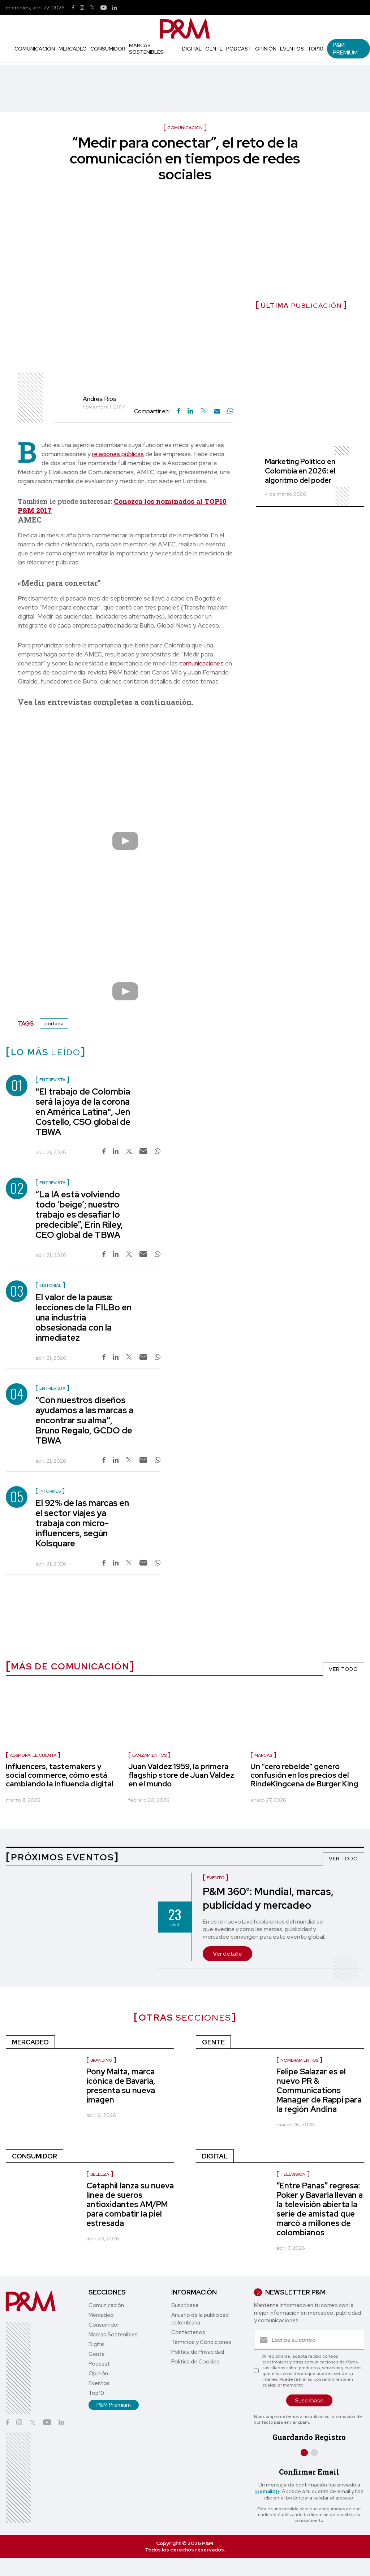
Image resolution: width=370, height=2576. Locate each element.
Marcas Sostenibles (146, 48)
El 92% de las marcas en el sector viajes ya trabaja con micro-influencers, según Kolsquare (82, 1523)
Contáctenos (188, 2332)
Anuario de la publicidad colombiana (200, 2318)
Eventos (292, 48)
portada (54, 1023)
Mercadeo (73, 48)
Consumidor (107, 48)
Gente (214, 48)
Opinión (265, 48)
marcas (263, 1755)
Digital (192, 48)
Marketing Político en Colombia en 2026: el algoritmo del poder (300, 471)
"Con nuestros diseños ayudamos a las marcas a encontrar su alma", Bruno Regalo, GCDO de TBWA (84, 1420)
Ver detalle (227, 1953)
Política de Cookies (195, 2361)
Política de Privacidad (197, 2351)
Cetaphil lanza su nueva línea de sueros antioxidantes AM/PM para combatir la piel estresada (130, 2204)
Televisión (293, 2174)
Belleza (99, 2174)
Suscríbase (185, 2305)
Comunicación (34, 48)
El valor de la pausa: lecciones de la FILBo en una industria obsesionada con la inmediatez (83, 1317)
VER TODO (343, 1669)
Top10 (315, 48)
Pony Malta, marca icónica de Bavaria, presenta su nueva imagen (120, 2085)
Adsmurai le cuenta (33, 1755)
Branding (101, 2060)
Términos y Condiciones (201, 2342)
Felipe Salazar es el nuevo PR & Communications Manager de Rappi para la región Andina (319, 2090)
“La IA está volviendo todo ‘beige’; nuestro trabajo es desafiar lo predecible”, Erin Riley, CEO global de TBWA (79, 1214)
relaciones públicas (118, 454)
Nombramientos (299, 2060)
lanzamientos (149, 1755)
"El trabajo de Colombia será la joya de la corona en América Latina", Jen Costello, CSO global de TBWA (82, 1112)
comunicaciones (201, 663)
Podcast (238, 48)
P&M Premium (345, 48)
